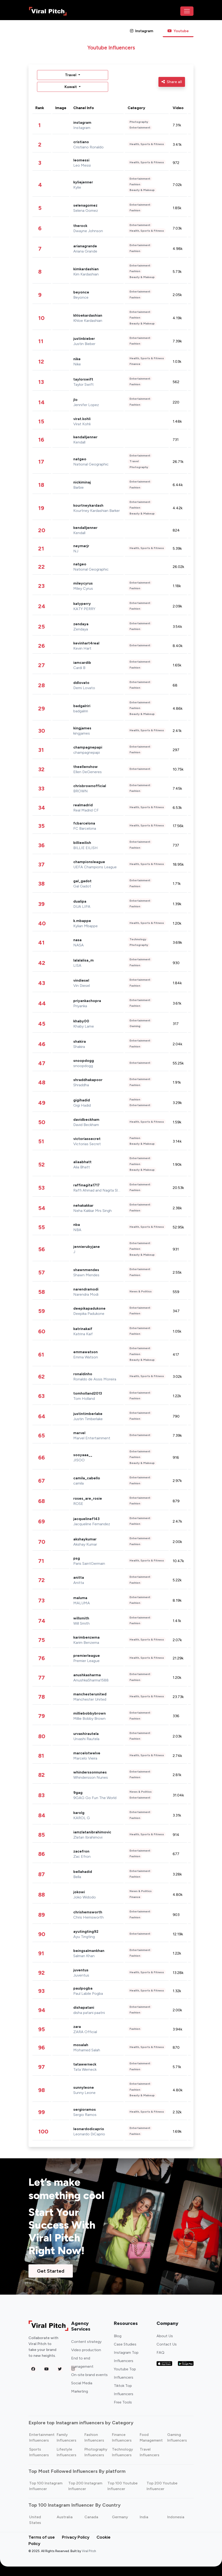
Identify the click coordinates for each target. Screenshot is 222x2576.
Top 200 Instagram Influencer (85, 2484)
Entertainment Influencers (41, 2435)
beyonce (81, 290)
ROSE (78, 1501)
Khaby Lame (83, 1024)
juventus (81, 1968)
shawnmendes (86, 1268)
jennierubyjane (87, 1245)
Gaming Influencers (177, 2435)
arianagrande (85, 244)
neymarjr (81, 544)
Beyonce (80, 295)
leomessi (81, 158)
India (144, 2515)
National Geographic (91, 462)
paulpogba (83, 1986)
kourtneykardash (88, 503)
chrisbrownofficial (90, 784)
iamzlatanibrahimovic (92, 1830)
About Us (165, 2334)
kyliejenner (83, 180)
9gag (78, 1790)
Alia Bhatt (81, 1165)
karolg (79, 1811)
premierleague (87, 1653)
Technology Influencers (122, 2450)
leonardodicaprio (89, 2127)
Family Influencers (66, 2435)
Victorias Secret (87, 1142)
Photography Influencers (95, 2450)
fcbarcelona (84, 821)
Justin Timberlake (88, 1417)
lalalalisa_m (84, 958)
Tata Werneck (85, 2067)
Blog (117, 2334)
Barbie (78, 485)
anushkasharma (87, 1673)
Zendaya (80, 627)
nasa (78, 938)
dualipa (80, 899)
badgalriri (82, 704)
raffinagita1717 (87, 1183)
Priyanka (80, 1004)
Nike (77, 362)
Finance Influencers (122, 2435)
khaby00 (81, 1019)
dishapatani (84, 2005)
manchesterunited (90, 1692)
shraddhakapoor (88, 1078)
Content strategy (86, 2339)
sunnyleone (84, 2085)
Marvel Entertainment (91, 1436)
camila (78, 1481)
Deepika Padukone (88, 1311)
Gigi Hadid (82, 1103)
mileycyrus (83, 581)
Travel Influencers (149, 2450)
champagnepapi (88, 745)
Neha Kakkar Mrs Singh (92, 1208)
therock (80, 224)
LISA (77, 963)
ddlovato (81, 680)
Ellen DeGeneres (87, 770)
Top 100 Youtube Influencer (122, 2484)
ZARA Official (85, 2030)
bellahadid (83, 1869)
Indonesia (175, 2515)
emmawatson (86, 1350)
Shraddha (81, 1083)
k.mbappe (82, 919)
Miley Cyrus (83, 586)
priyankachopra (87, 999)
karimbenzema (87, 1635)
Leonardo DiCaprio (89, 2132)
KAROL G (81, 1816)
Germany (120, 2515)
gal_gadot (82, 879)
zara (77, 2024)
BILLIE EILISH (85, 846)
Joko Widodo (84, 1895)
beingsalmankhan (89, 1948)
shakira (80, 1039)
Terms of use (41, 2535)
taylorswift (83, 377)
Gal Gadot (82, 884)
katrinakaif (83, 1327)
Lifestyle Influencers (66, 2450)
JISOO (79, 1458)
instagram (82, 120)
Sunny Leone (84, 2090)
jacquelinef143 (87, 1517)
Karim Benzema (86, 1640)
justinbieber (84, 336)
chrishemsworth (88, 1910)
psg (77, 1556)
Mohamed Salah (86, 2048)
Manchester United (89, 1697)
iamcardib (82, 660)
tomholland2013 (88, 1391)
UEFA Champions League (95, 865)
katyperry (82, 601)
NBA (77, 1228)
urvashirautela (86, 1731)
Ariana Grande (85, 249)
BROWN (80, 789)
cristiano (81, 140)
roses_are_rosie (88, 1496)
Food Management (151, 2435)
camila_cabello (87, 1476)
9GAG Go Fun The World (94, 1796)
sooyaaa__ (83, 1453)
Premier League (86, 1659)
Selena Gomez (85, 208)
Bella (77, 1875)
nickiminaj (82, 480)
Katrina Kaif (83, 1332)
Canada (91, 2515)
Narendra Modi (85, 1292)
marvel (79, 1431)
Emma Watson (85, 1355)
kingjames (82, 726)
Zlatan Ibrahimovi (87, 1835)
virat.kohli (82, 417)
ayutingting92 (86, 1929)
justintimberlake (88, 1412)
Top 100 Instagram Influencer (45, 2484)
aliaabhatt (82, 1160)
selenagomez (85, 203)
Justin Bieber (84, 342)
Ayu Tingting (84, 1935)
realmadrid (83, 803)
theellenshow (86, 765)
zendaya (81, 622)
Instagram (81, 126)
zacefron (81, 1849)
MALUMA (81, 1601)
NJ (75, 549)
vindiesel (81, 978)
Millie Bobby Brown (89, 1717)
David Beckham (86, 1123)
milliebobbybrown (90, 1711)
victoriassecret (87, 1137)
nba (77, 1222)
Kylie (77, 185)
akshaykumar (85, 1537)
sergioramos (85, 2107)
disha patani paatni (89, 2010)
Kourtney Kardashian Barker (96, 508)
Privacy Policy (75, 2535)
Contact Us (167, 2342)
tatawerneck (85, 2062)
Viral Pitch (89, 2549)
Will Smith (81, 1621)
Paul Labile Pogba (88, 1991)
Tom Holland (84, 1396)
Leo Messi (82, 163)
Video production (86, 2347)
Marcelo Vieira (85, 1756)
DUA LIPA (81, 904)
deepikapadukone (89, 1306)
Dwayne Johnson (88, 229)
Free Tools (123, 2400)
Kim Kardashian (86, 272)
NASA (78, 943)
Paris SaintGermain (89, 1561)
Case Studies (125, 2342)
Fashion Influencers (94, 2435)
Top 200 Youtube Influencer (162, 2484)
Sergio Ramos (85, 2112)
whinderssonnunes (90, 1770)
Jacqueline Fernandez (91, 1522)
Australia (65, 2515)
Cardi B (79, 666)
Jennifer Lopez (86, 403)
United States (35, 2518)
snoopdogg (84, 1058)
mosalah (81, 2043)
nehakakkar (83, 1203)
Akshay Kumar (85, 1542)
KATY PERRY (84, 607)
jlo (76, 397)
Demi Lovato (84, 686)
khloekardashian (88, 313)
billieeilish (82, 840)
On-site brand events (89, 2372)
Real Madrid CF (86, 808)
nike (77, 357)
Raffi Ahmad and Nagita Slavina (97, 1188)
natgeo (80, 457)
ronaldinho (83, 1372)
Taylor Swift (83, 382)
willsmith (81, 1616)
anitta (79, 1576)
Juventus (81, 1973)
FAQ (160, 2350)
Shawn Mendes (86, 1273)
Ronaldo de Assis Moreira (94, 1377)
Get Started (50, 2269)
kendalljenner (85, 435)
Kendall (79, 440)
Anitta (78, 1581)
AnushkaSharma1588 (91, 1678)
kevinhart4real (86, 641)
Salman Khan (84, 1954)
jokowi (79, 1890)
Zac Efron (82, 1854)
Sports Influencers (39, 2450)
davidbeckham (86, 1117)
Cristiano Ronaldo (88, 145)
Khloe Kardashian (87, 318)
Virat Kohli (82, 422)
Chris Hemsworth (88, 1915)
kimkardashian (86, 267)
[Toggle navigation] (187, 9)
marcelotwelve (87, 1751)
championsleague (89, 860)
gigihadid (82, 1098)
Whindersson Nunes (90, 1775)
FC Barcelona (84, 826)
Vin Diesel (81, 984)
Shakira (79, 1044)
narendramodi (86, 1287)
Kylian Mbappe (85, 924)
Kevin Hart (82, 646)
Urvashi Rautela (86, 1737)
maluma (80, 1596)
